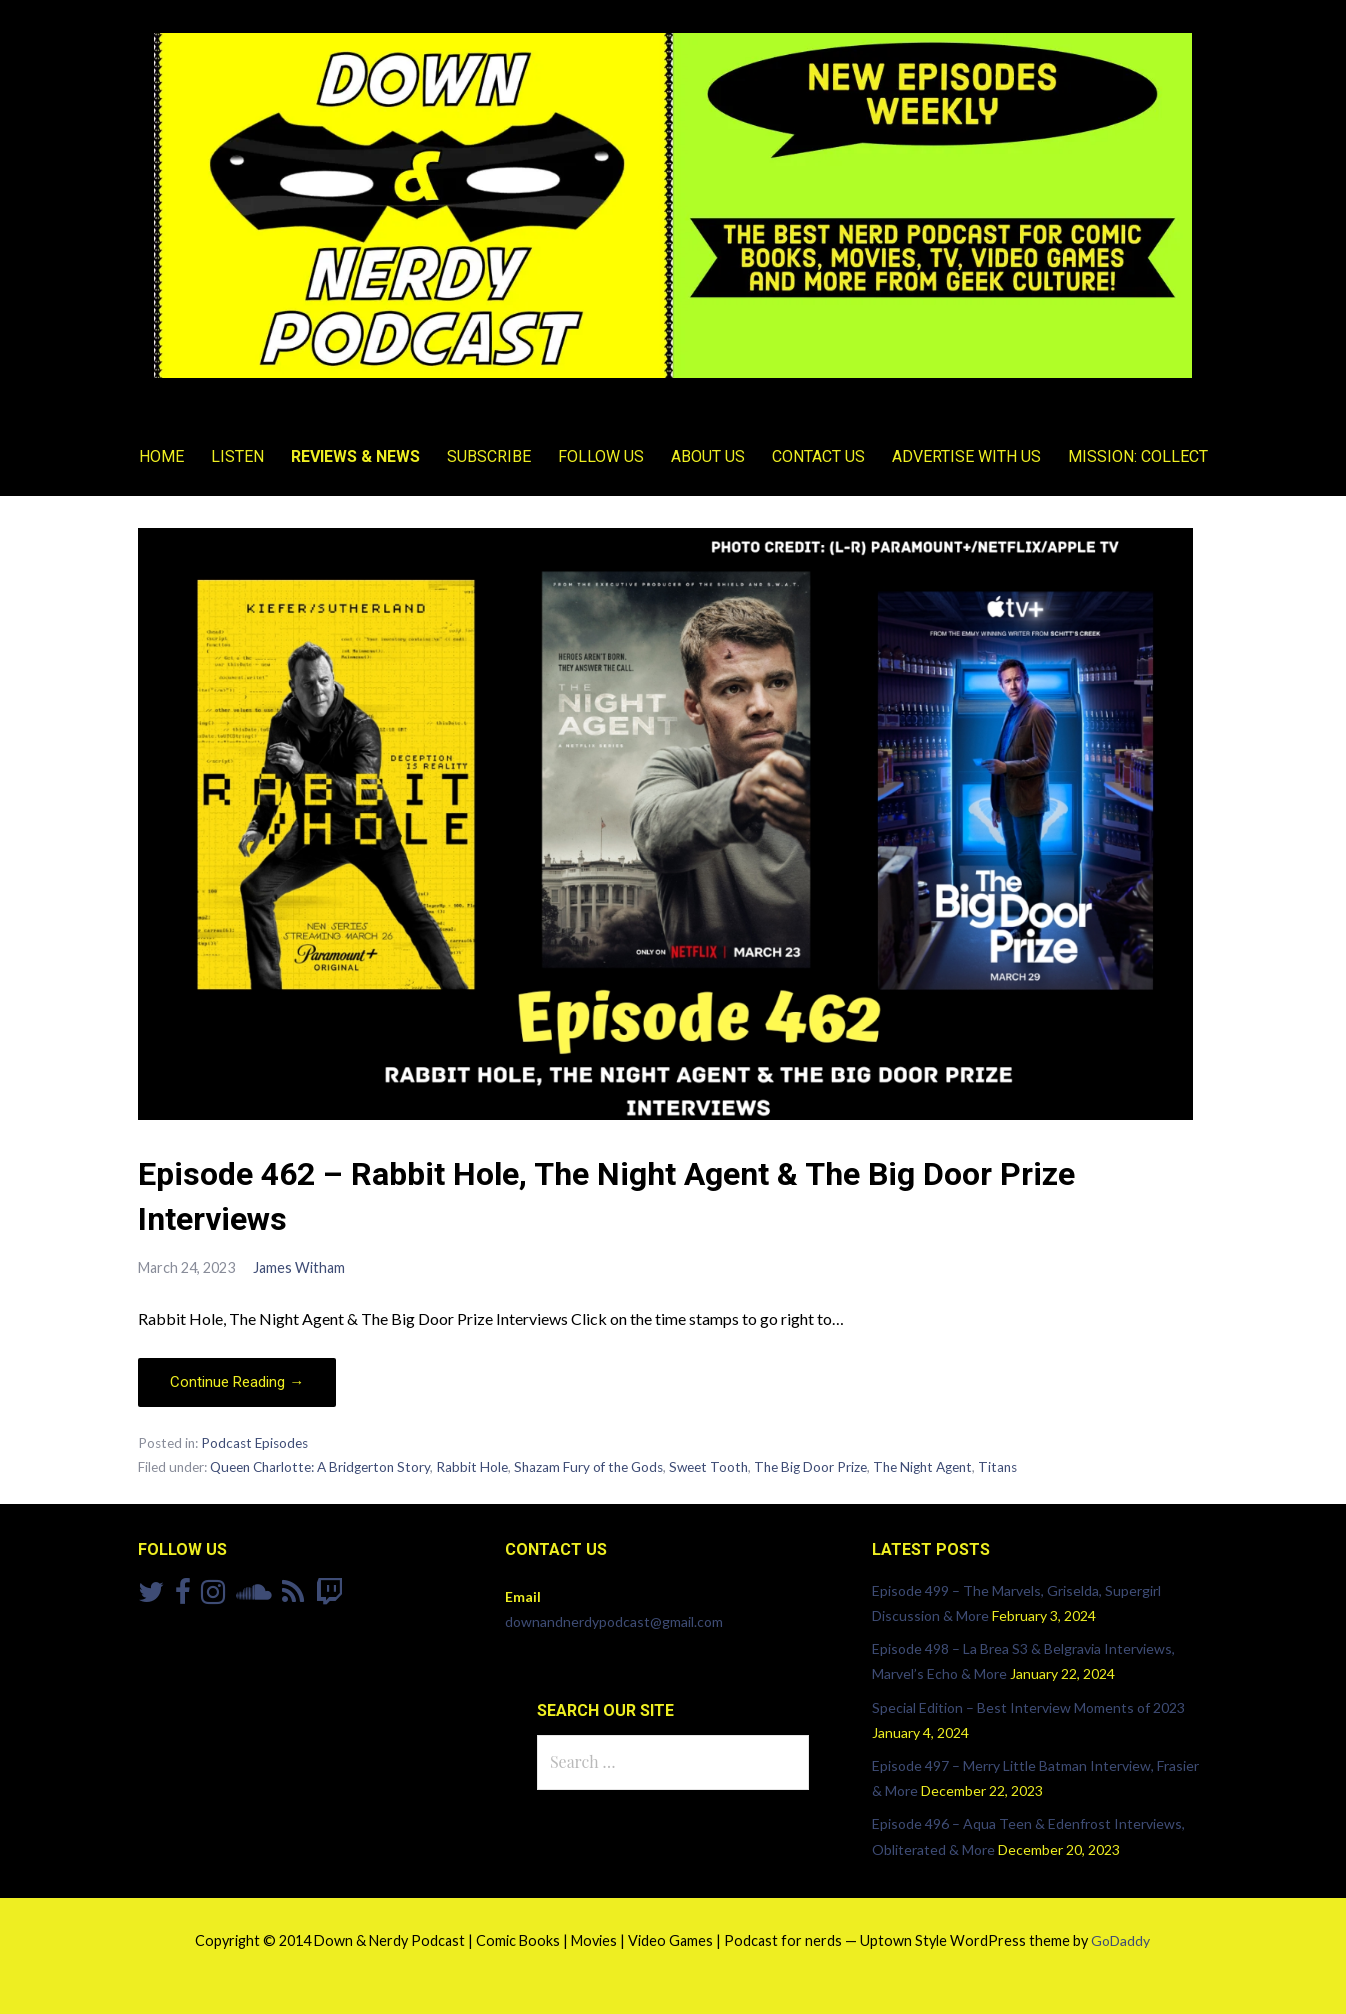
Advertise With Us (966, 456)
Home (161, 456)
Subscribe (489, 456)
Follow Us (601, 456)
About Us (708, 456)
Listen (237, 456)
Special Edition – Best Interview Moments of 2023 (1028, 1707)
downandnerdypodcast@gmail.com (614, 1621)
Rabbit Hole (472, 1467)
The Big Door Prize (810, 1467)
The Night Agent (922, 1467)
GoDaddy (1120, 1940)
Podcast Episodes (254, 1443)
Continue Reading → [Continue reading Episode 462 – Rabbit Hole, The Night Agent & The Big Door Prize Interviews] (237, 1382)
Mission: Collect (1138, 456)
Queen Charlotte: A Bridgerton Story (320, 1467)
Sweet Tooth (708, 1467)
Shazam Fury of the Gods (588, 1467)
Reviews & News (355, 456)
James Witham (299, 1267)
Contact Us (818, 456)
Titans (997, 1467)
